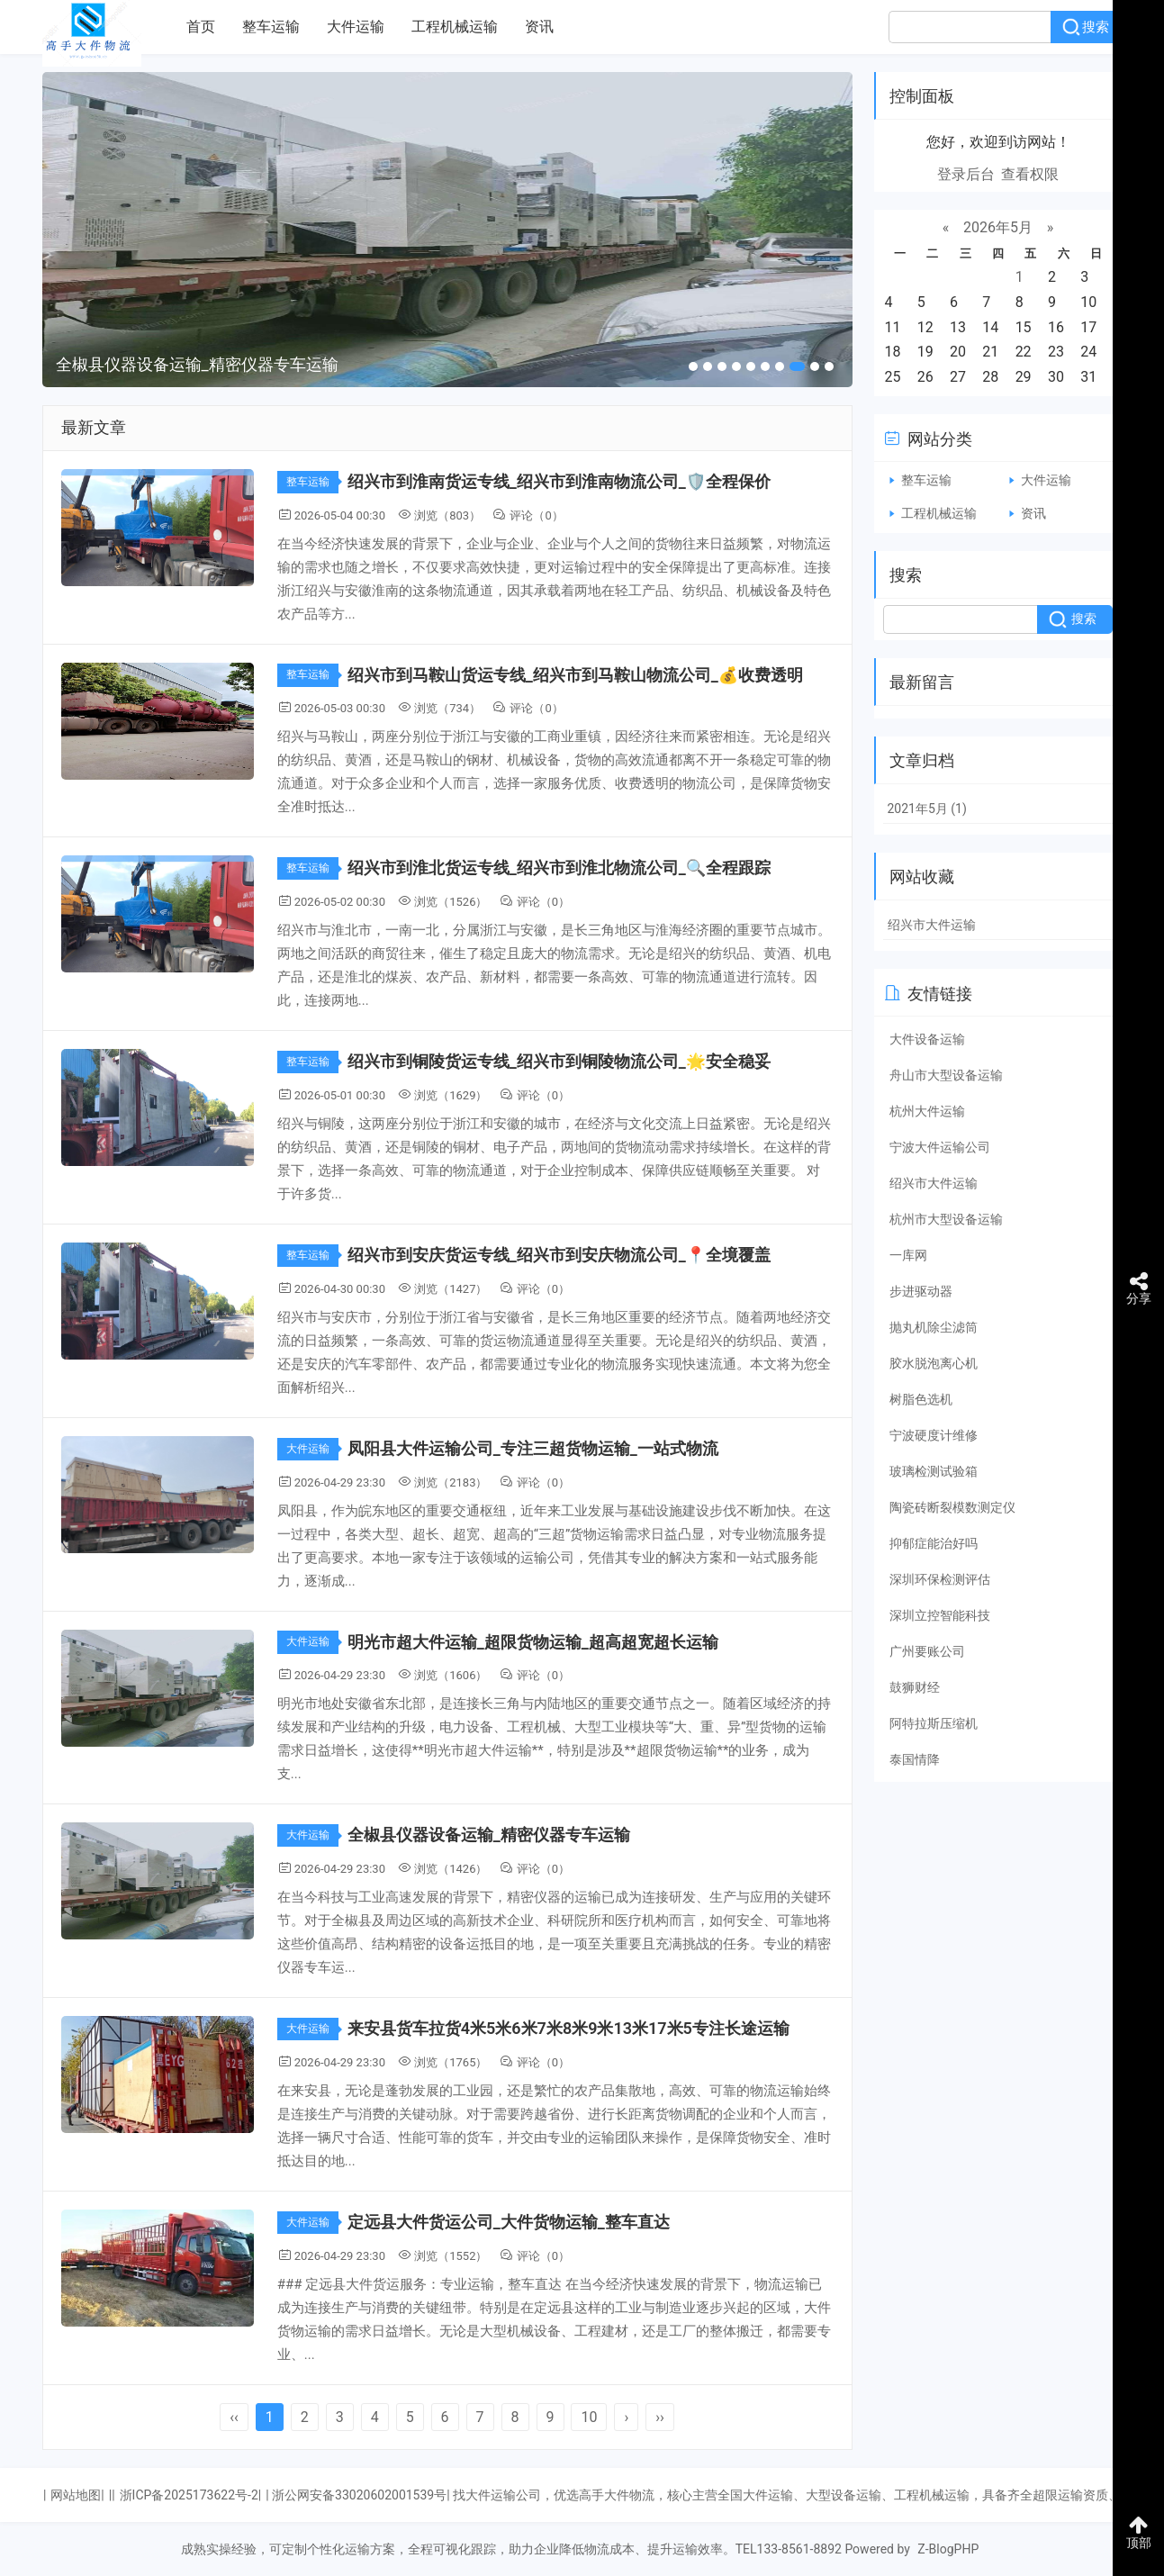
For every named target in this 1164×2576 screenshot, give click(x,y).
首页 (200, 26)
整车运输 (271, 26)
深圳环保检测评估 (939, 1579)
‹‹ (234, 2417)
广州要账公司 (927, 1651)
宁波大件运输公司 (939, 1147)
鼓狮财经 (914, 1687)
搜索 (1095, 26)
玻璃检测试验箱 (933, 1471)
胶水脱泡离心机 (933, 1363)
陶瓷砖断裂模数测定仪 (952, 1507)
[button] (693, 366)
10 (589, 2417)
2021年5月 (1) (927, 808)
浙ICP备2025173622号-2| (191, 2495)
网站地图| (77, 2495)
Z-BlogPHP (948, 2549)
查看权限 (1030, 174)
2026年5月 (998, 227)
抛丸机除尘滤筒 (933, 1327)
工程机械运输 (454, 26)
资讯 (539, 26)
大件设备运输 (927, 1039)
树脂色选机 (920, 1399)
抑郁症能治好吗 (933, 1543)
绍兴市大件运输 (932, 924)
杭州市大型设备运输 (946, 1219)
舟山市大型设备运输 (946, 1075)
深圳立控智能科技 (939, 1615)
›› (659, 2417)
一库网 (908, 1255)
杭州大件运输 (927, 1111)
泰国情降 (914, 1759)
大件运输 (355, 26)
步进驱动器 (920, 1291)
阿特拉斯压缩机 (933, 1723)
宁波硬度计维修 (933, 1435)
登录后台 (966, 174)
